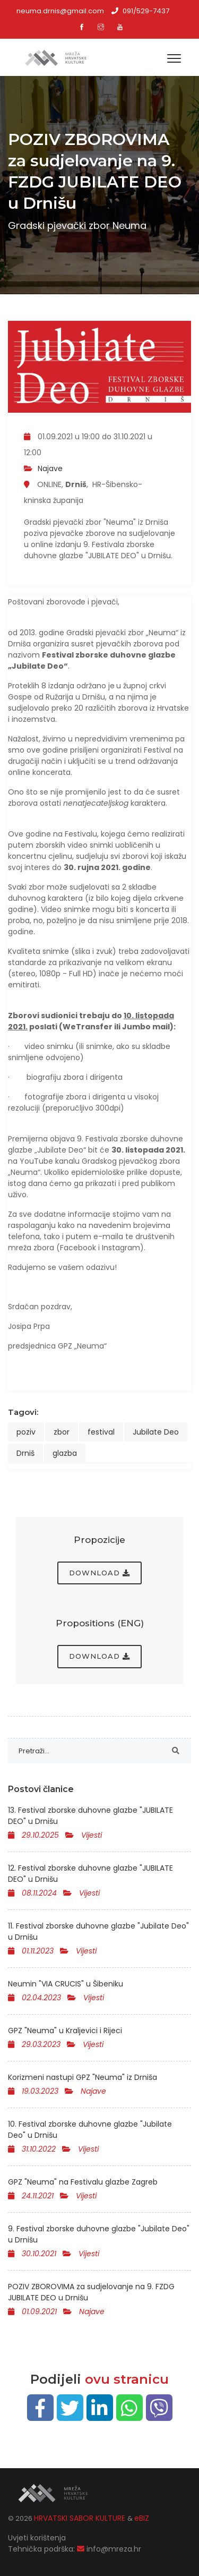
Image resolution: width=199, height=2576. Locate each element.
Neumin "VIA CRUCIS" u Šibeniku (65, 1983)
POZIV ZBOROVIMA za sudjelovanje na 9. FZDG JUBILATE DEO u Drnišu (91, 2292)
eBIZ (141, 2518)
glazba (65, 1453)
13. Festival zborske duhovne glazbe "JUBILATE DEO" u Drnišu (90, 1816)
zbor (62, 1432)
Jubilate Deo (156, 1432)
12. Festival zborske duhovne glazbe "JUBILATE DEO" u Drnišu (90, 1873)
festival (101, 1432)
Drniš (25, 1453)
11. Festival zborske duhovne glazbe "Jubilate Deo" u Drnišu (98, 1931)
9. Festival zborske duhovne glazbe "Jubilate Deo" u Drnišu (98, 2234)
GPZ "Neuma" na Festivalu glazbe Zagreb (83, 2182)
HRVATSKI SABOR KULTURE (80, 2518)
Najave (50, 468)
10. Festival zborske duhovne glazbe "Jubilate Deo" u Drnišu (90, 2129)
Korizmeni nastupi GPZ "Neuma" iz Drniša (82, 2077)
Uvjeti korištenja (37, 2537)
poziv (26, 1432)
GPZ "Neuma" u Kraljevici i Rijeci (65, 2030)
